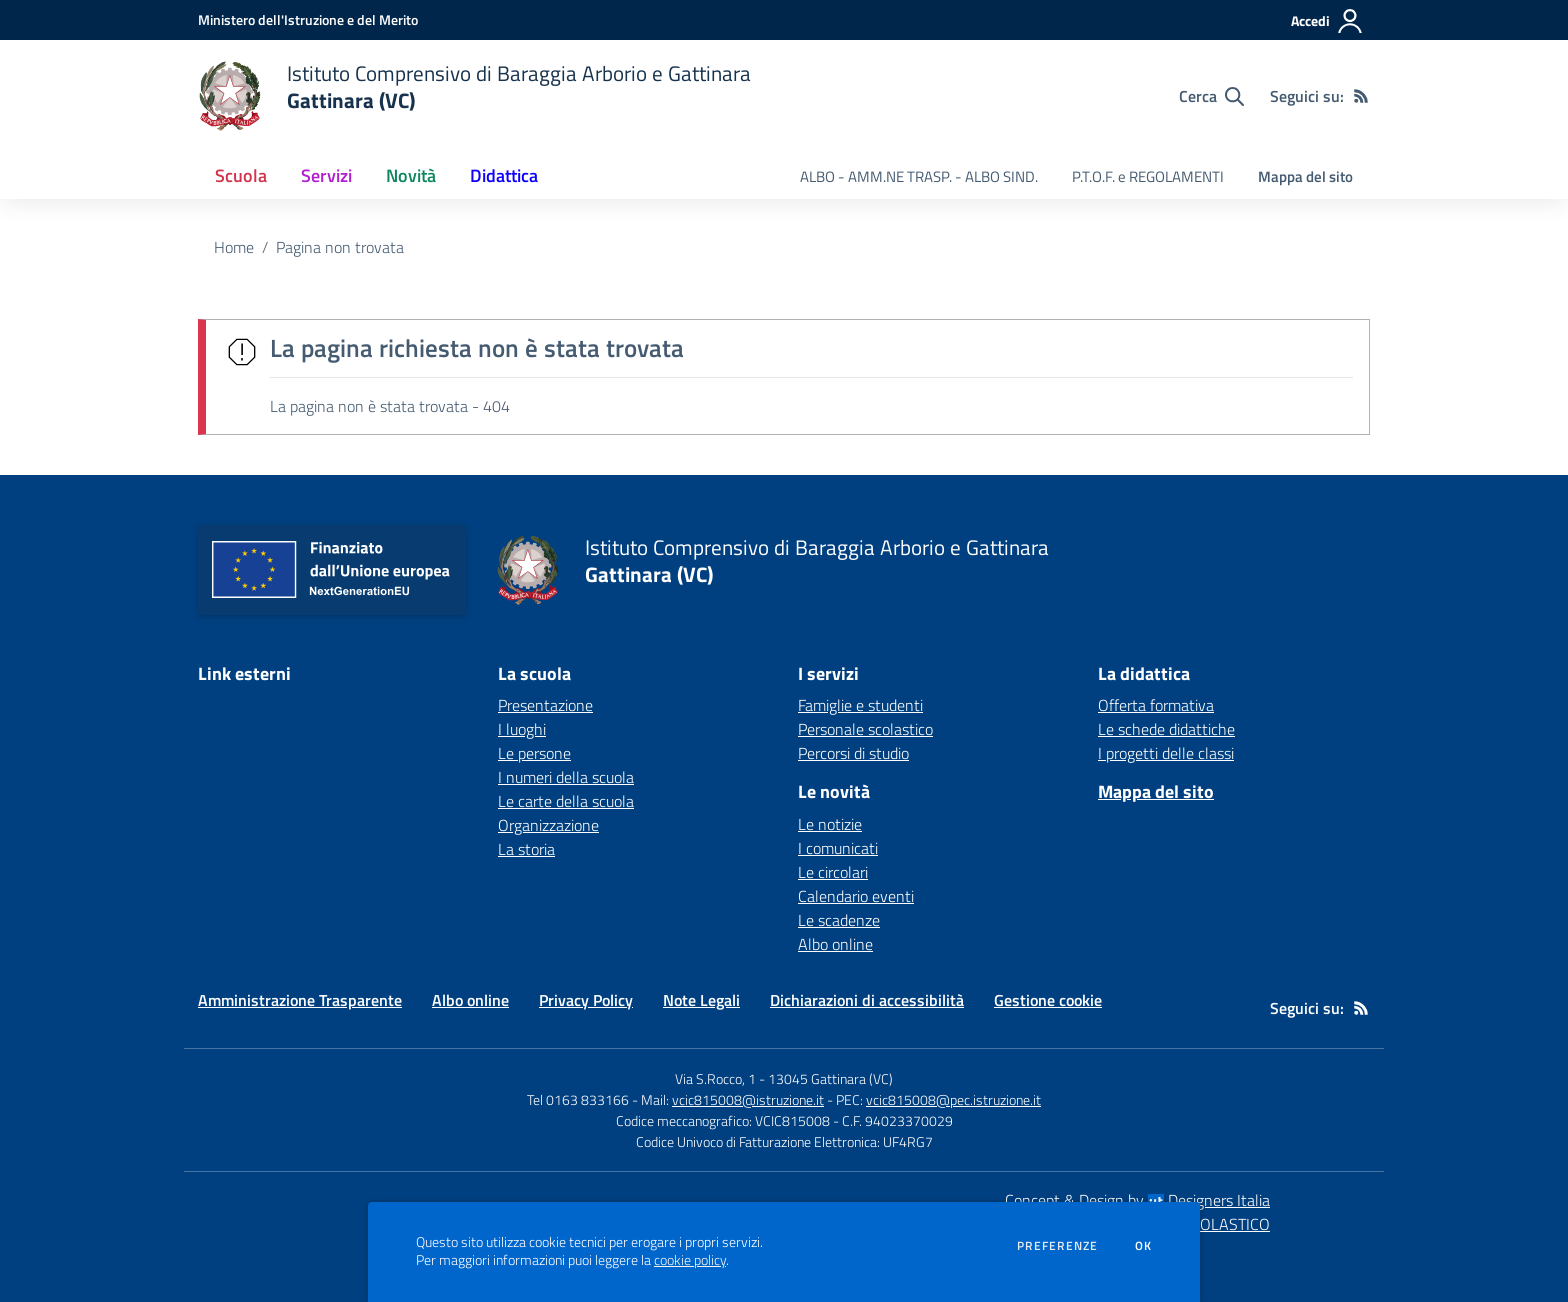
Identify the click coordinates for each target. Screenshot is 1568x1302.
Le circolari (833, 872)
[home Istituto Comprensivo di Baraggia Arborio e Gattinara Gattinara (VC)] (474, 96)
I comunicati (838, 848)
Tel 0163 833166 (578, 1099)
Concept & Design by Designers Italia (1137, 1200)
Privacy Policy (586, 1000)
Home (234, 247)
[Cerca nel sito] (1211, 96)
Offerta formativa (1156, 705)
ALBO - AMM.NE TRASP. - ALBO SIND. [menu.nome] (919, 176)
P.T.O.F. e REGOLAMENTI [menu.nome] (1148, 176)
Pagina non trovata (340, 247)
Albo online (835, 944)
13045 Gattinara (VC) (830, 1078)
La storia (526, 849)
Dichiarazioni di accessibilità (867, 1000)
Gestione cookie (1048, 1000)
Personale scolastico (865, 729)
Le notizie (830, 824)
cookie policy (690, 1260)
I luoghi (522, 729)
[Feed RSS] (1361, 96)
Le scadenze (839, 920)
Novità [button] (411, 175)
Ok (1144, 1246)
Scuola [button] (241, 175)
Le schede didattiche (1166, 729)
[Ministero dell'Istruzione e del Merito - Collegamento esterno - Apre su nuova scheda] (308, 19)
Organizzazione (548, 825)
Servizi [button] (326, 175)
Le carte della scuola (566, 801)
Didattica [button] (504, 175)
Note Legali (701, 1000)
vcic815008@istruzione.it (748, 1099)
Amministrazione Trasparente (300, 1000)
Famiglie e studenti (860, 705)
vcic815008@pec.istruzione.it (953, 1099)
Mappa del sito (1305, 176)
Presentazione (545, 705)
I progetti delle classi (1166, 753)
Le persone (534, 753)
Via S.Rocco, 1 (715, 1078)
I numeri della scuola (566, 777)
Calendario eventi (856, 896)
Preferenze (1057, 1246)
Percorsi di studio (853, 753)
